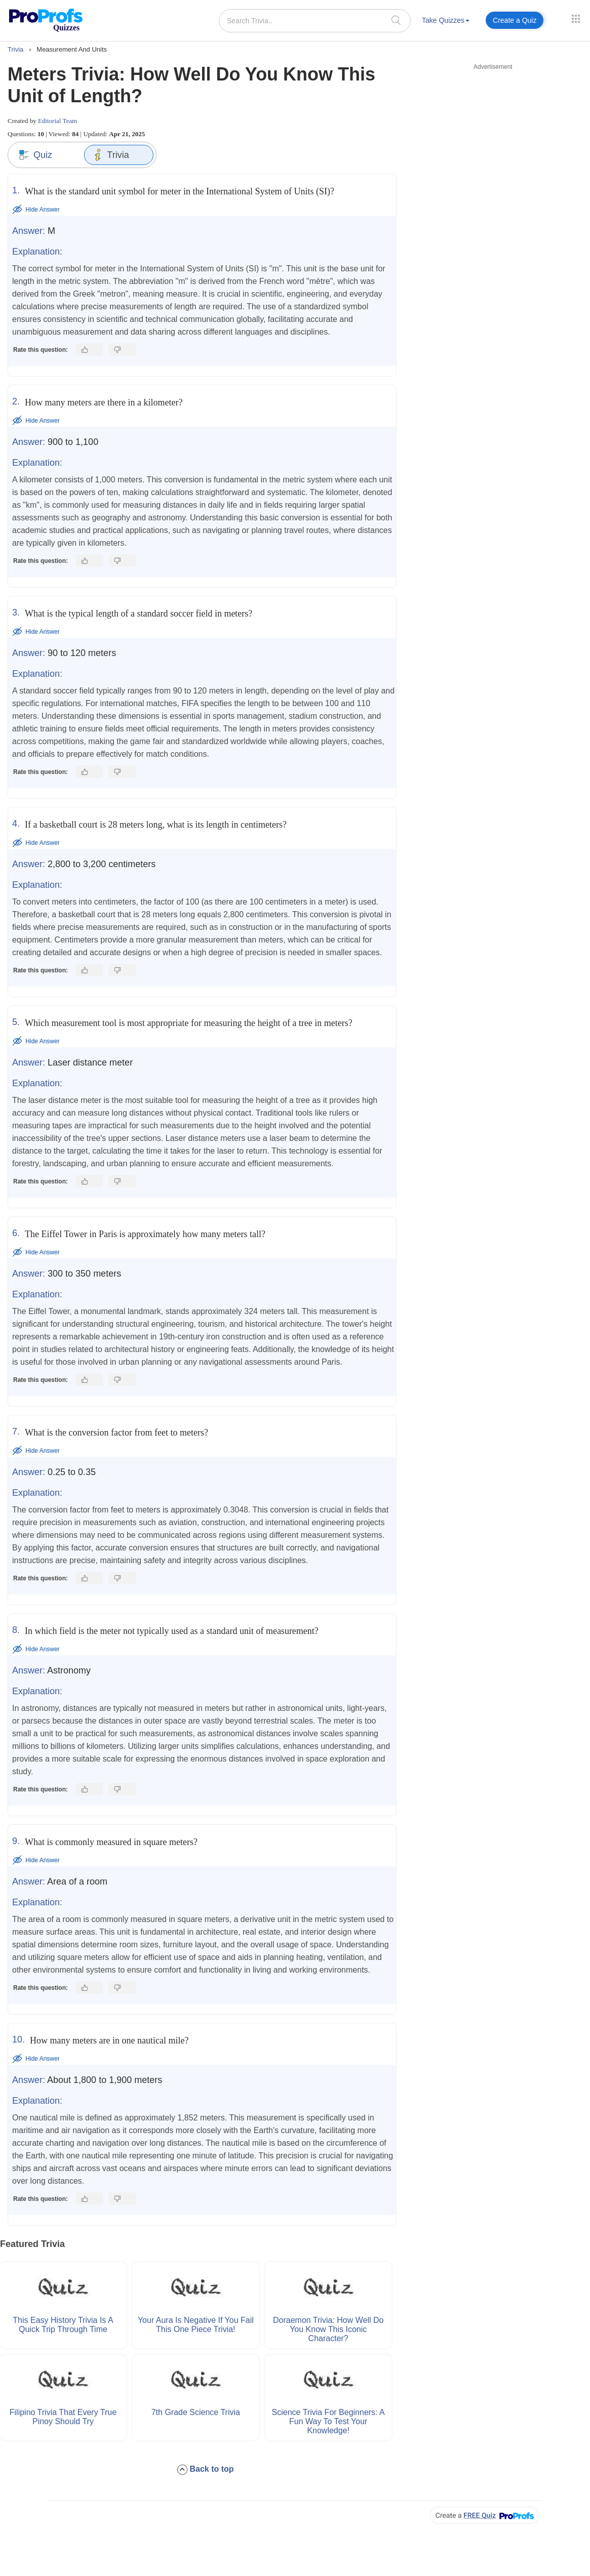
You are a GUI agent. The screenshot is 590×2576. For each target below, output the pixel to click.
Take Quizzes (445, 20)
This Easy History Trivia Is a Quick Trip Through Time (63, 2324)
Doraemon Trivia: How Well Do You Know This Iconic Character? (328, 2328)
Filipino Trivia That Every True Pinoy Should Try (63, 2415)
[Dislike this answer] (122, 349)
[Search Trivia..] (315, 20)
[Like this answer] (89, 349)
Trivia (110, 154)
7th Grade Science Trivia (195, 2410)
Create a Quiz (514, 20)
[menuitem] (446, 22)
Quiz (35, 154)
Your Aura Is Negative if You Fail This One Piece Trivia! (196, 2324)
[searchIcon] (396, 20)
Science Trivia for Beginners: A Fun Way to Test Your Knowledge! (328, 2419)
